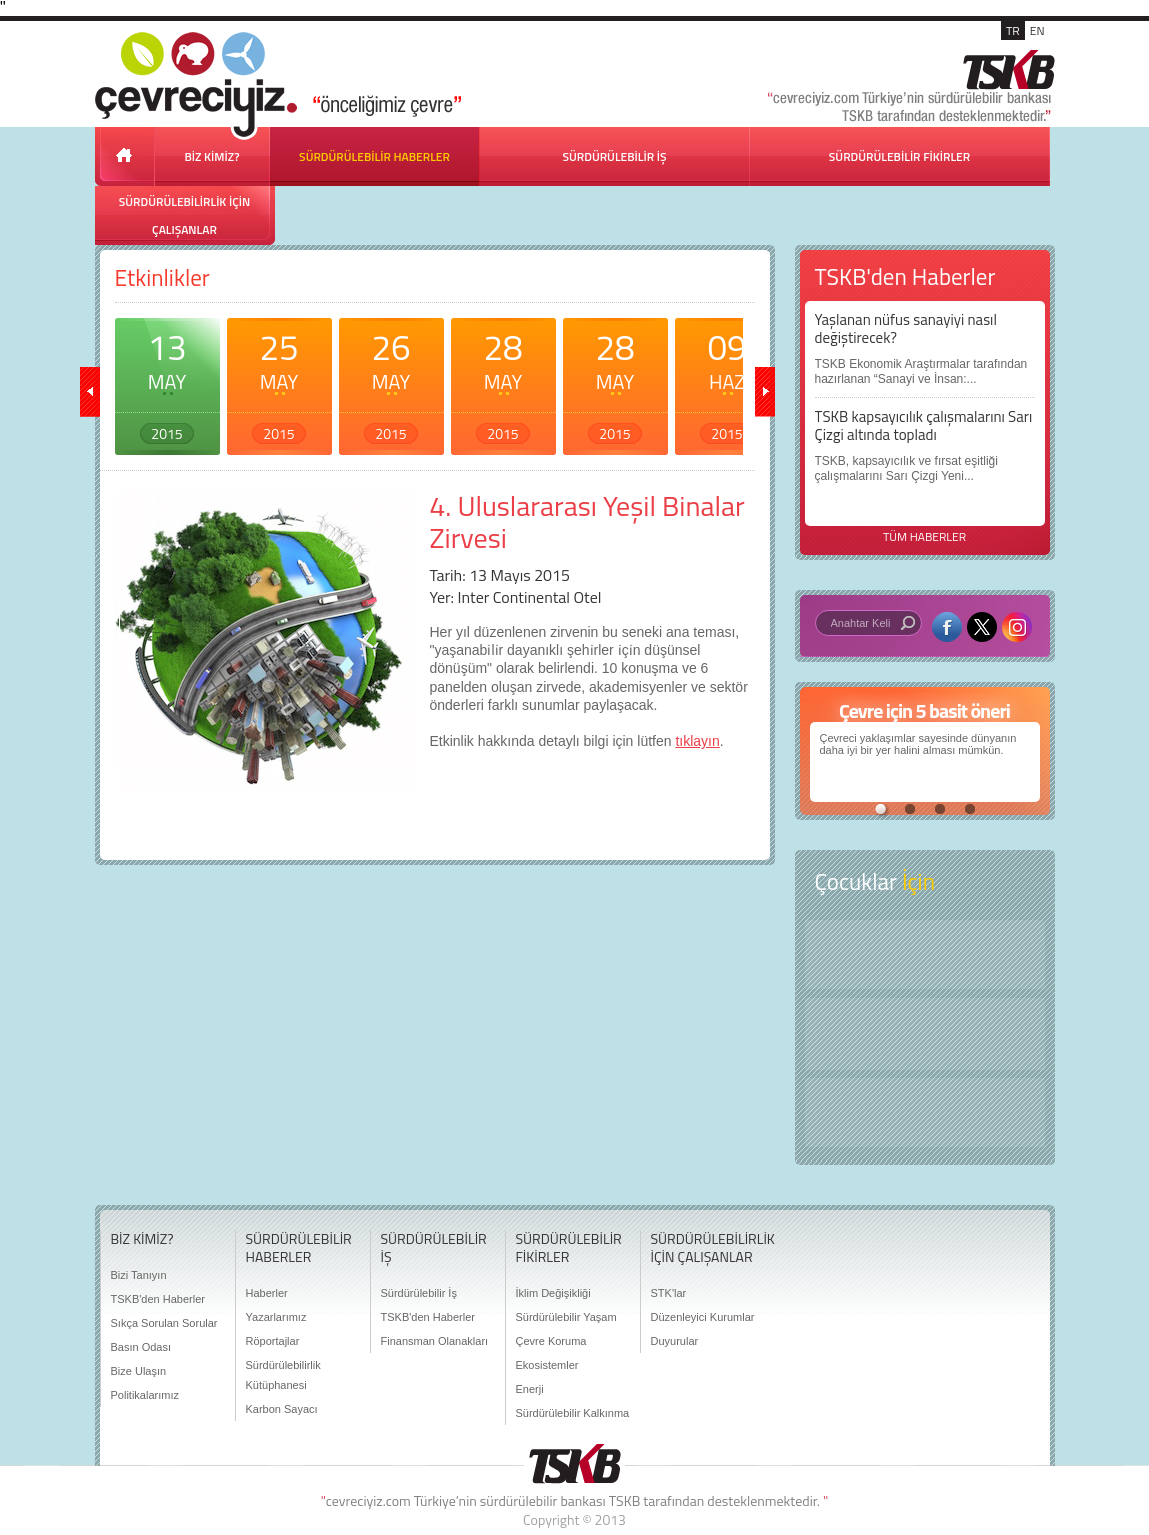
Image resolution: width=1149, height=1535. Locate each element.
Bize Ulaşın (139, 1371)
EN (1037, 30)
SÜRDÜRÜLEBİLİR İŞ (614, 156)
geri (90, 392)
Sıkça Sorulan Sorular (164, 1323)
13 (167, 382)
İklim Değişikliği (553, 1293)
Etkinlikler (162, 277)
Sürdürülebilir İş (419, 1293)
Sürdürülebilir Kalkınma (573, 1413)
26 (391, 382)
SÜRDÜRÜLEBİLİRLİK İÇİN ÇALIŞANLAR (184, 215)
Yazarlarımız (276, 1317)
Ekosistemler (547, 1365)
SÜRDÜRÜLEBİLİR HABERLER (374, 156)
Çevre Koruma (551, 1341)
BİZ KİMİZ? (212, 156)
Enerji (530, 1389)
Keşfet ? (925, 954)
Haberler (267, 1293)
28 (503, 382)
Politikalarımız (145, 1395)
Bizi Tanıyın (139, 1275)
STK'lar (669, 1293)
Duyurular (675, 1341)
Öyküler (925, 1034)
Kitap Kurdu (925, 1112)
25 (279, 382)
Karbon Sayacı (282, 1409)
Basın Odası (141, 1347)
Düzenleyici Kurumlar (703, 1317)
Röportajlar (273, 1341)
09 (727, 382)
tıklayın (697, 741)
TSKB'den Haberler (158, 1299)
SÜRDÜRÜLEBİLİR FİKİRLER (899, 156)
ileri (765, 392)
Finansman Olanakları (435, 1341)
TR (1013, 30)
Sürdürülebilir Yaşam (566, 1317)
